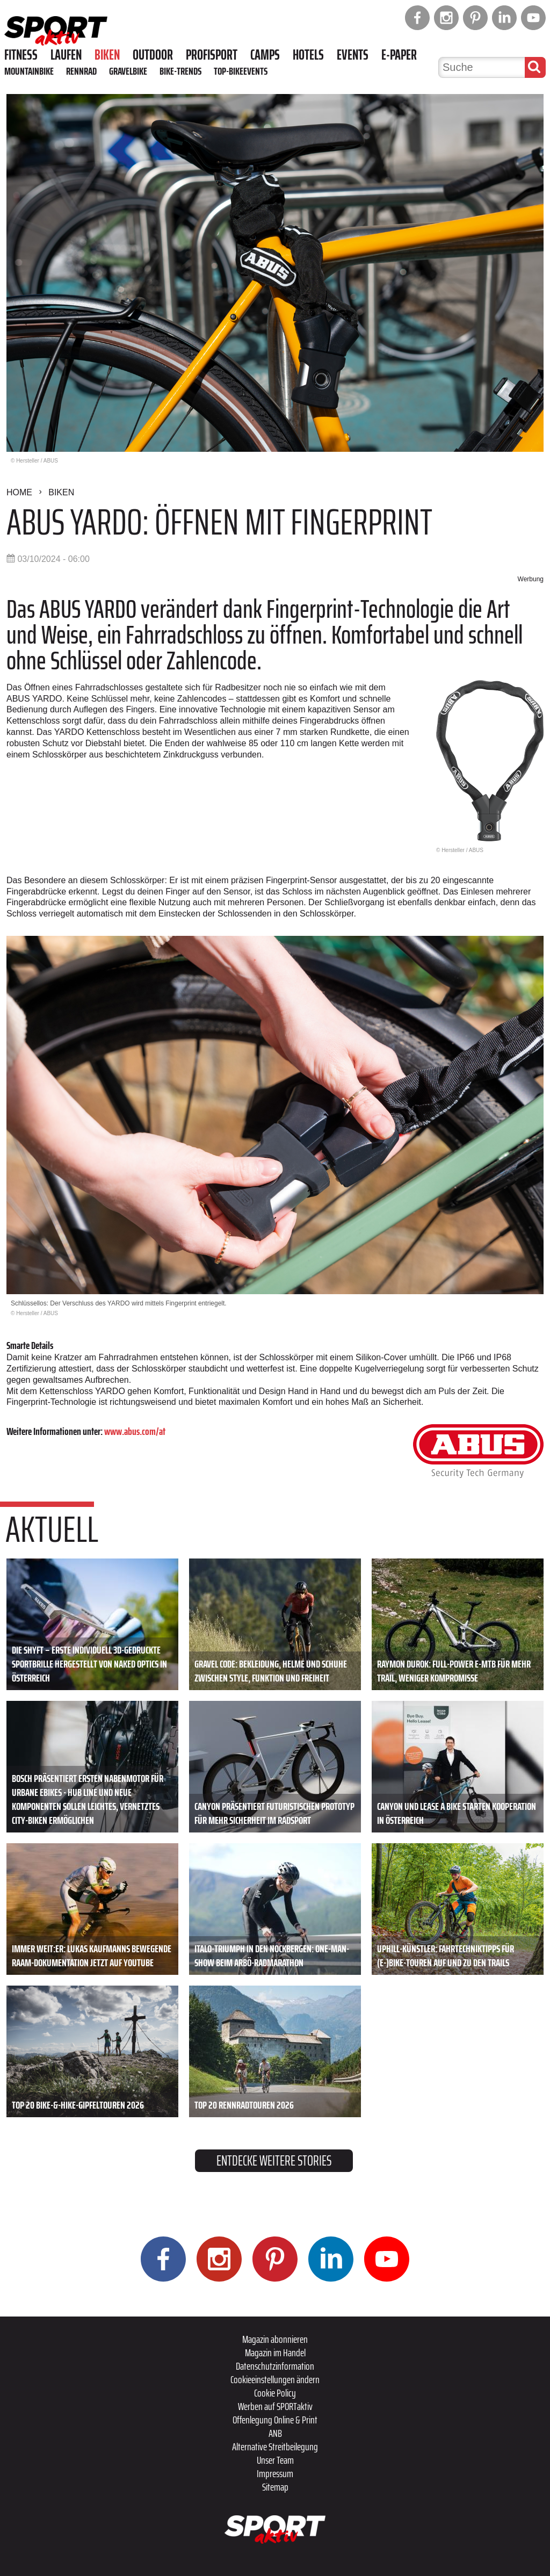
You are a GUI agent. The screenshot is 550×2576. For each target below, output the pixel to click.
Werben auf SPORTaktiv (275, 2406)
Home (19, 492)
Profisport (211, 55)
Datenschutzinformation (275, 2366)
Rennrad (81, 71)
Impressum (275, 2473)
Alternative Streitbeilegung (275, 2446)
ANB (275, 2433)
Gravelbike (128, 71)
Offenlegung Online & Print (275, 2419)
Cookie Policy (275, 2392)
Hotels (308, 55)
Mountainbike (29, 71)
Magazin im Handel (275, 2352)
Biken (107, 55)
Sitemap (275, 2486)
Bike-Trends (180, 71)
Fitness (21, 55)
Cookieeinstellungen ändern (275, 2379)
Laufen (66, 55)
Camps (265, 55)
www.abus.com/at (134, 1431)
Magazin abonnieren (275, 2339)
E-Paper (399, 55)
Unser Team (275, 2460)
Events (352, 55)
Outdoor (153, 55)
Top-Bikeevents (240, 71)
